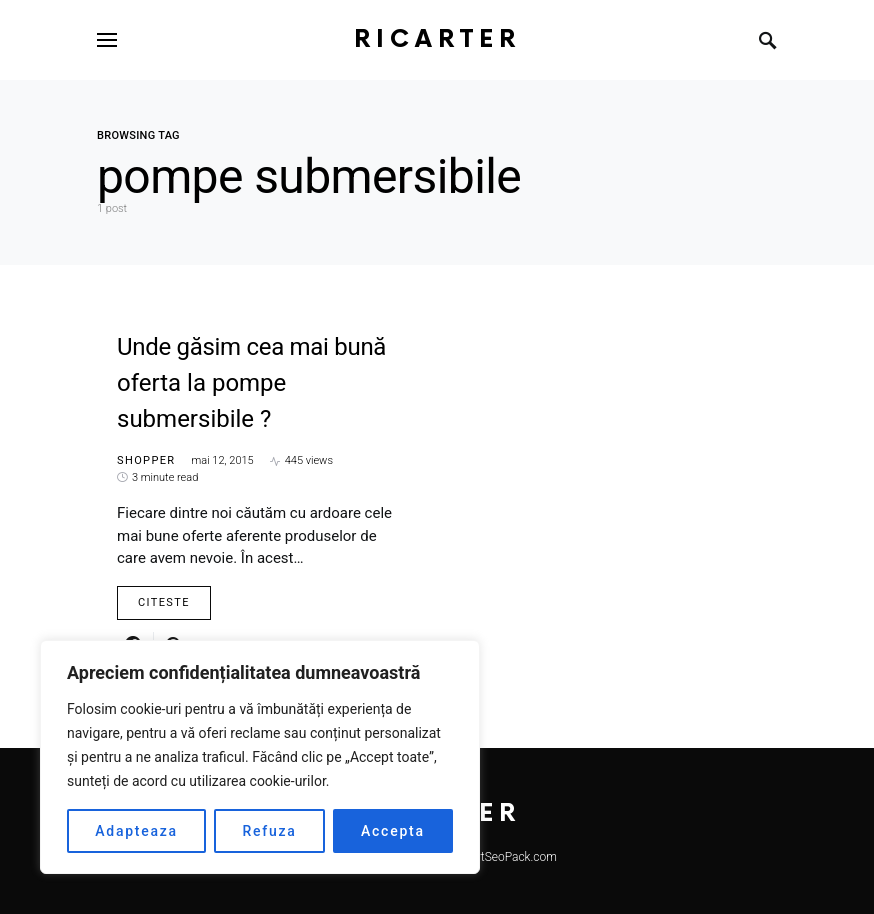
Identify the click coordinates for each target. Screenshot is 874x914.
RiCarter (437, 39)
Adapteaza (136, 831)
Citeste (164, 602)
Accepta (393, 831)
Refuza (269, 831)
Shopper (146, 460)
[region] (260, 757)
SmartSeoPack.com (504, 857)
